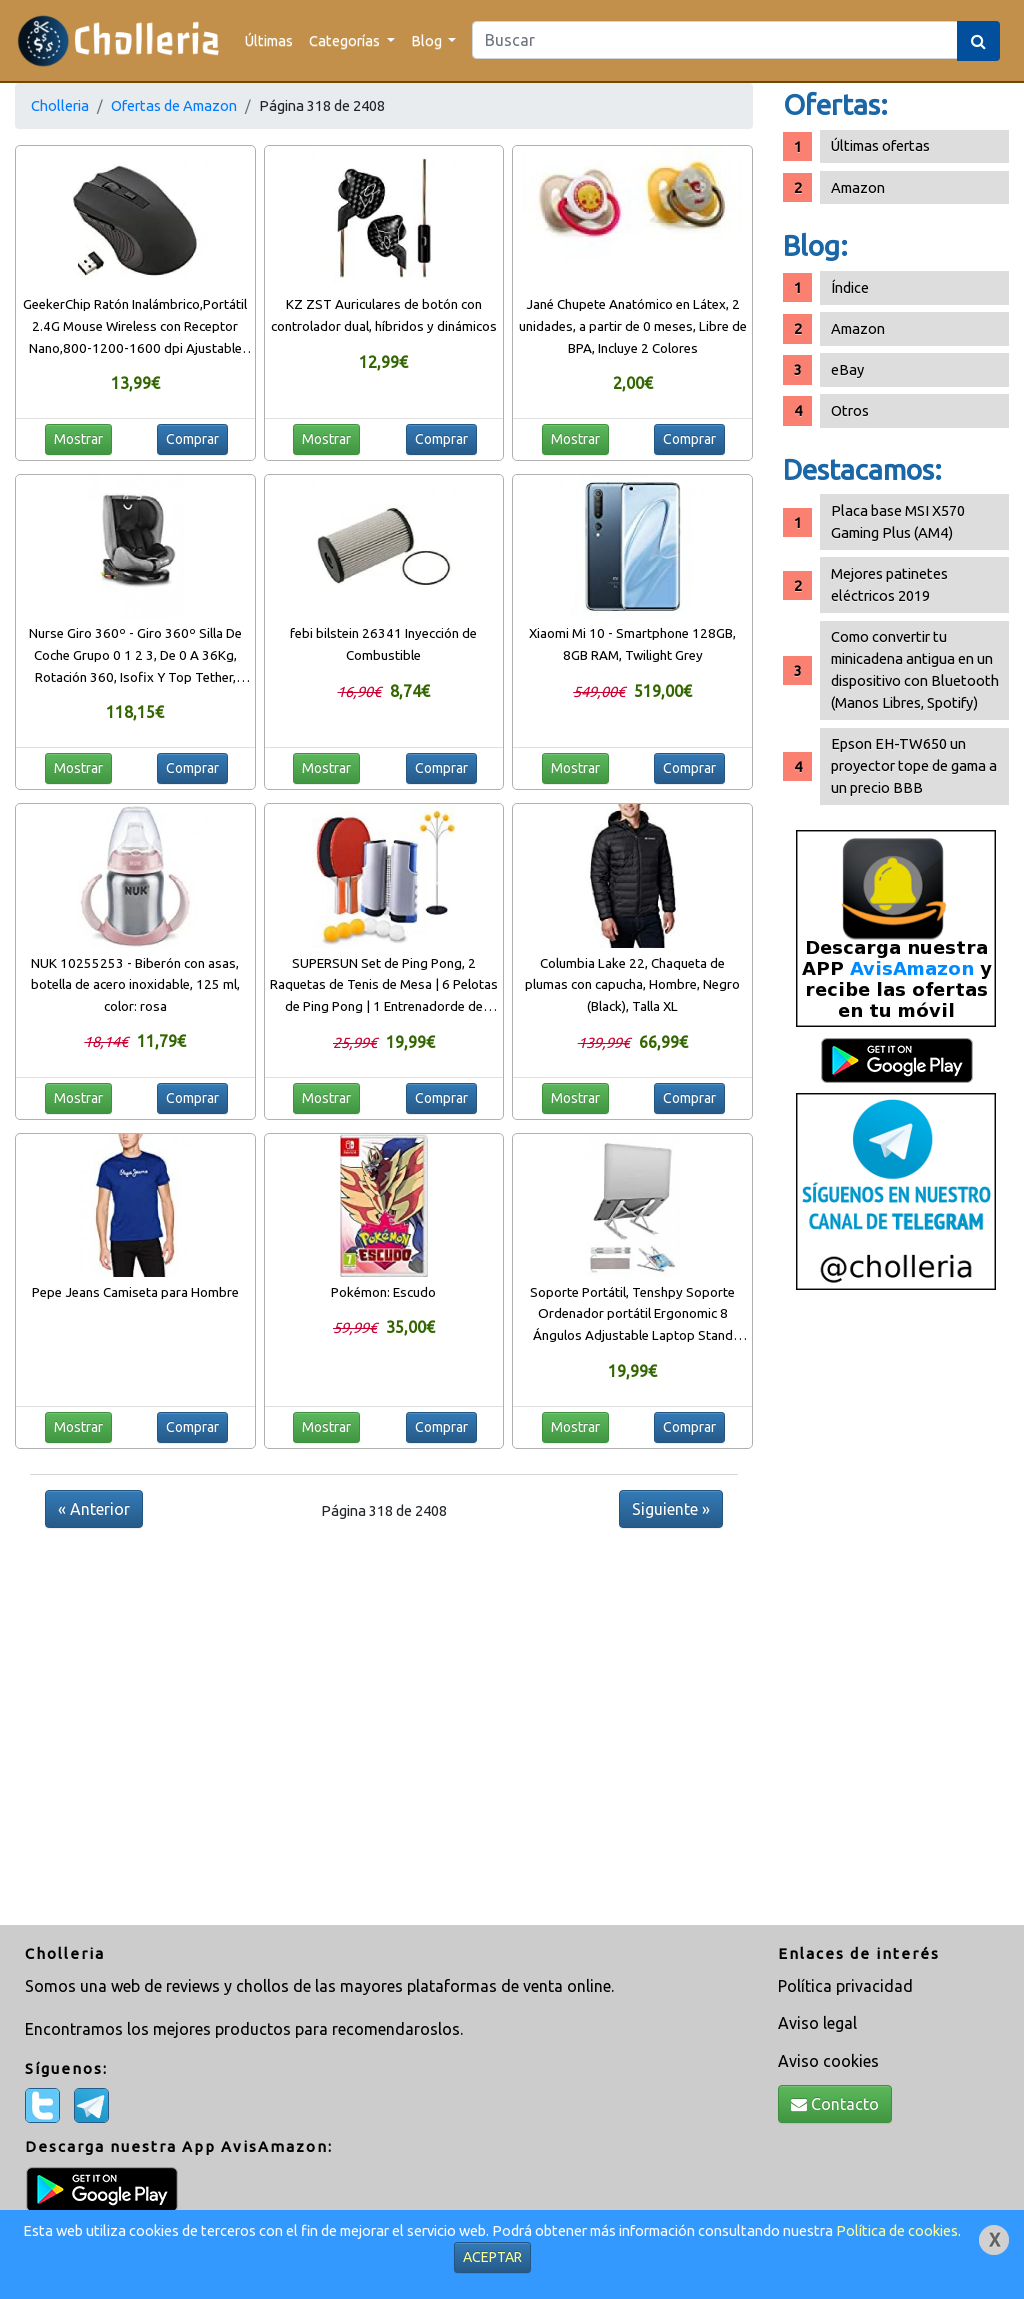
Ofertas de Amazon (174, 105)
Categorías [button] (346, 40)
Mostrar (78, 439)
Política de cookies (897, 2230)
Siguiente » (671, 1509)
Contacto (835, 2104)
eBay (847, 369)
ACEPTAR (492, 2257)
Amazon (858, 187)
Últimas (269, 40)
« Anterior (94, 1509)
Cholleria (60, 105)
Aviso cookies (828, 2061)
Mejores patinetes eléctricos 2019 (889, 584)
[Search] (715, 40)
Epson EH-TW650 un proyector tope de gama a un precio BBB (914, 765)
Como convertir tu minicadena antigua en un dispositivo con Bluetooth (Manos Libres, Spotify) (915, 669)
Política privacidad (845, 1986)
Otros (850, 410)
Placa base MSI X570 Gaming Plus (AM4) (898, 521)
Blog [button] (428, 40)
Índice (850, 287)
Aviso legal (817, 2023)
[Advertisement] (896, 1615)
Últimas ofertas (880, 145)
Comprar (192, 439)
